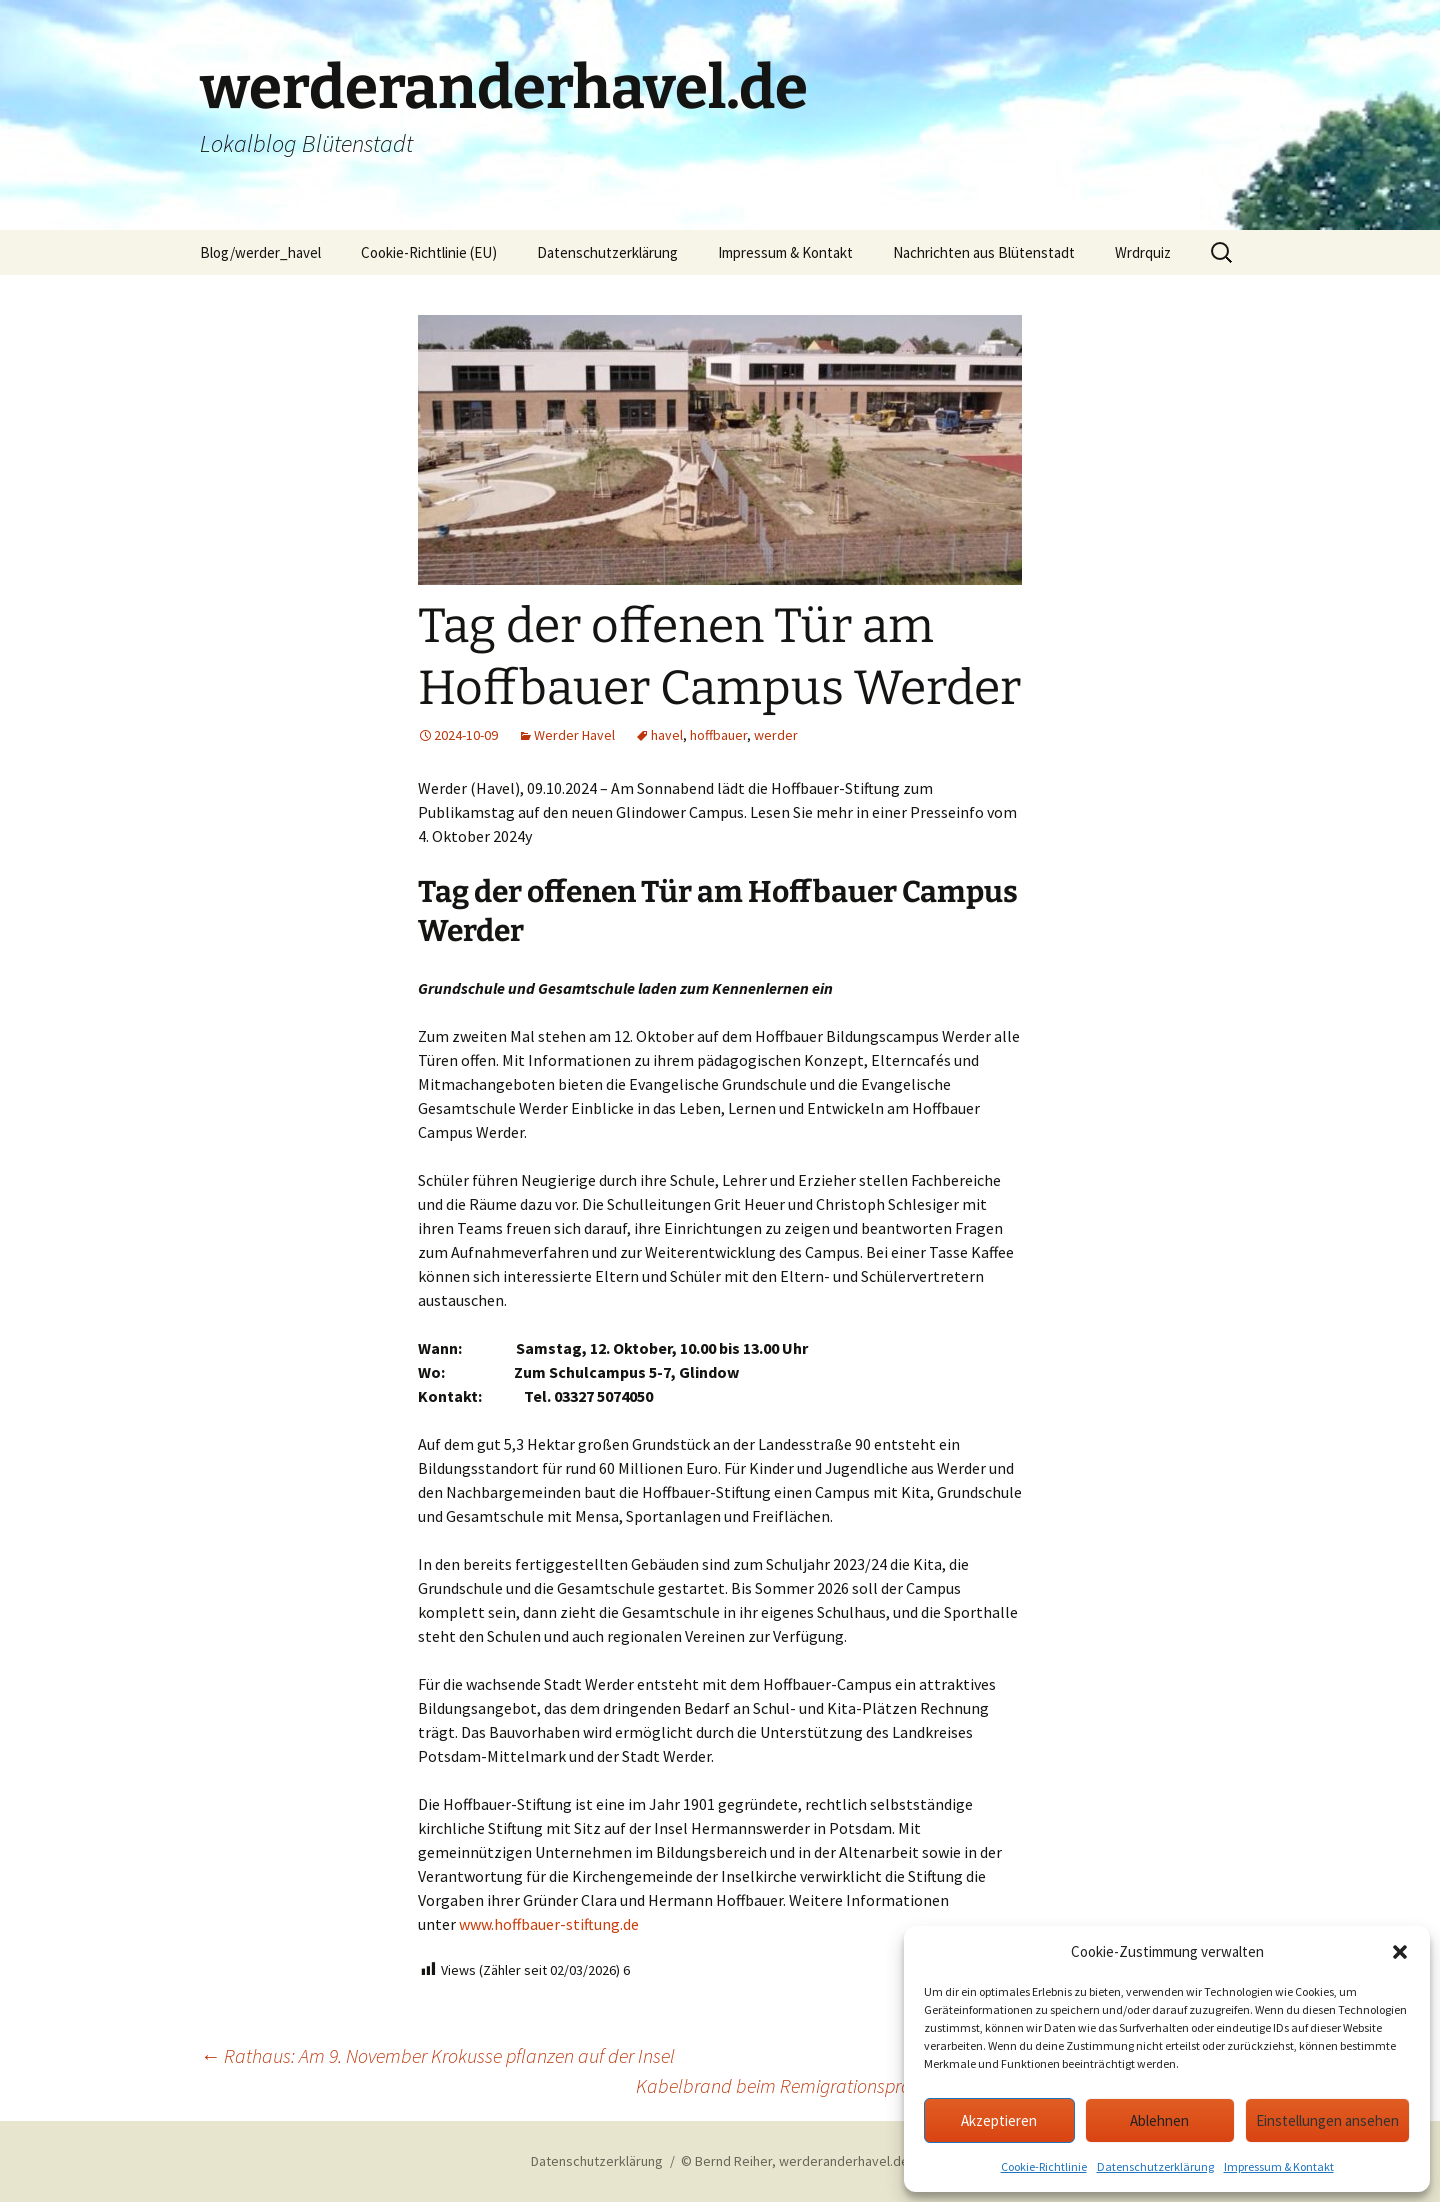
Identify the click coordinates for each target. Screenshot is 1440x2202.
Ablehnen (1159, 2120)
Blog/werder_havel (260, 252)
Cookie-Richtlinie (1044, 2166)
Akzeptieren (999, 2120)
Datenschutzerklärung (1155, 2166)
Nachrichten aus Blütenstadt (984, 252)
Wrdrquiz (1143, 252)
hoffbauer (718, 735)
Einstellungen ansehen (1327, 2120)
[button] (1400, 1952)
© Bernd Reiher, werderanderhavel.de (795, 2161)
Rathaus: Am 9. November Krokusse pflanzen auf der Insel (437, 2055)
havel (667, 735)
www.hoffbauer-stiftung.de (549, 1924)
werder (776, 735)
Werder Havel (574, 735)
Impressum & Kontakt (1279, 2166)
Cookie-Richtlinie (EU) (429, 252)
